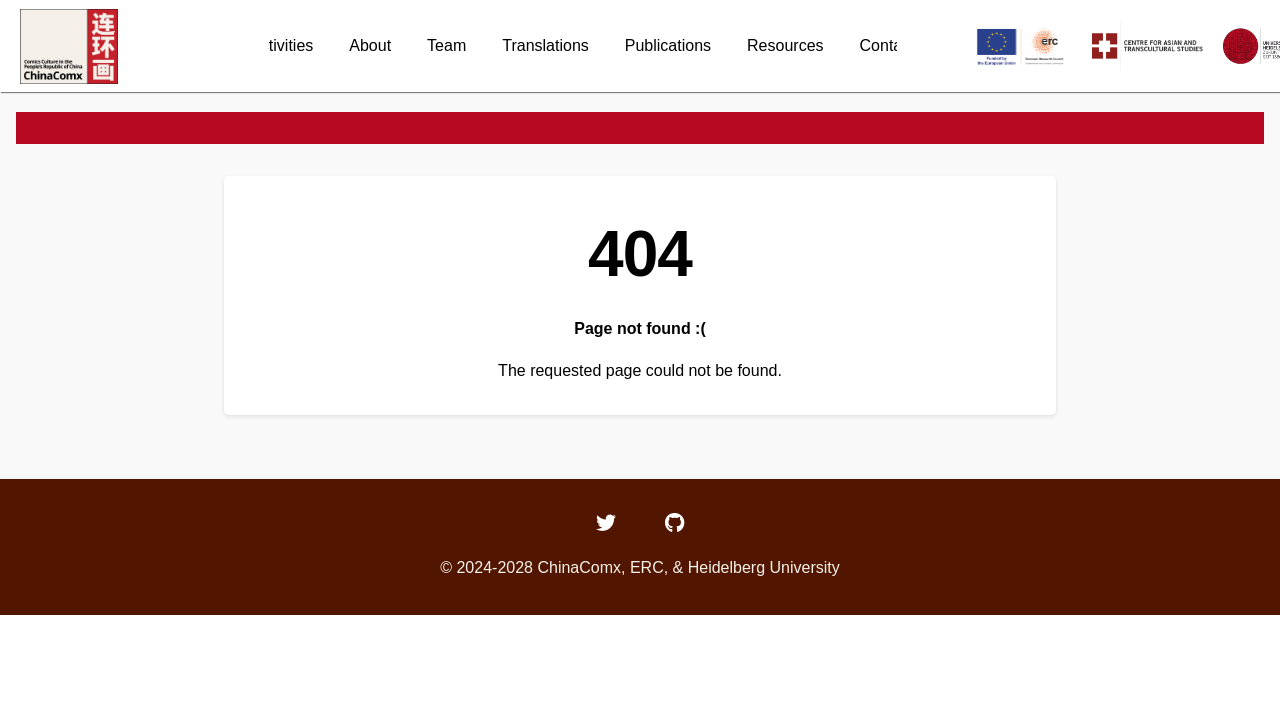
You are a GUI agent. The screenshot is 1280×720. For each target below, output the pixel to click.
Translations (545, 45)
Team (446, 45)
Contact (887, 45)
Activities (281, 45)
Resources (785, 45)
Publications (668, 45)
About (370, 45)
